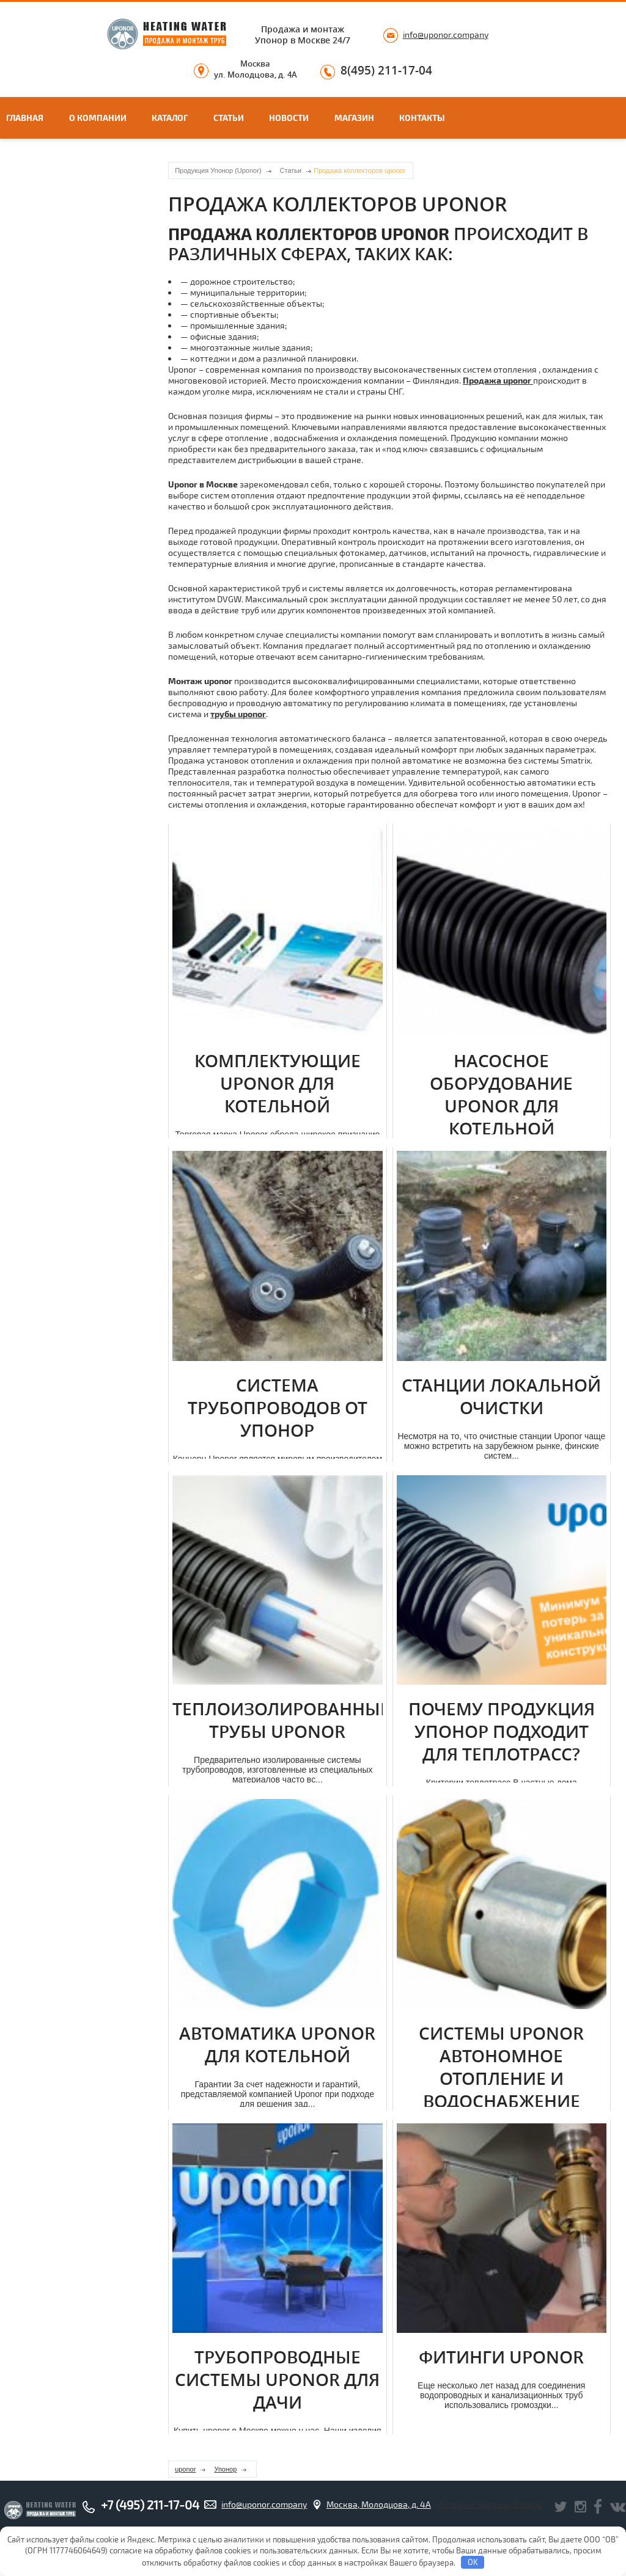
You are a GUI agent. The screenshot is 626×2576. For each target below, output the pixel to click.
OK (473, 2562)
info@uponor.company (445, 34)
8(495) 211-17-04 (386, 70)
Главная (24, 117)
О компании (98, 117)
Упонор (225, 2469)
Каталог (170, 117)
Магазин (354, 117)
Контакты (422, 117)
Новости (289, 117)
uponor (185, 2469)
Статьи (228, 117)
